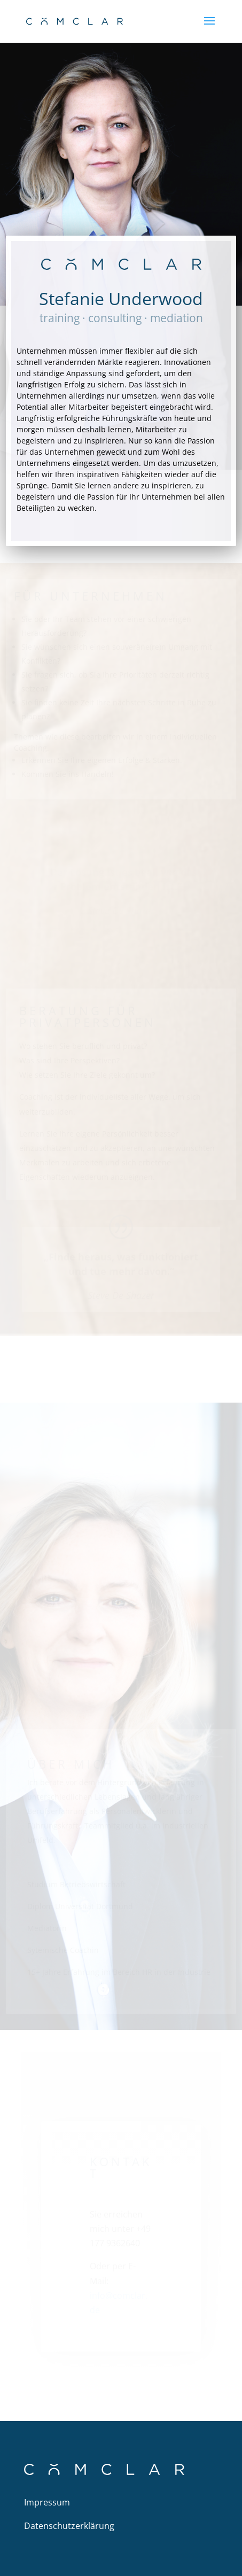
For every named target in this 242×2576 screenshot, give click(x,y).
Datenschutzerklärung (69, 2526)
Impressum (47, 2502)
